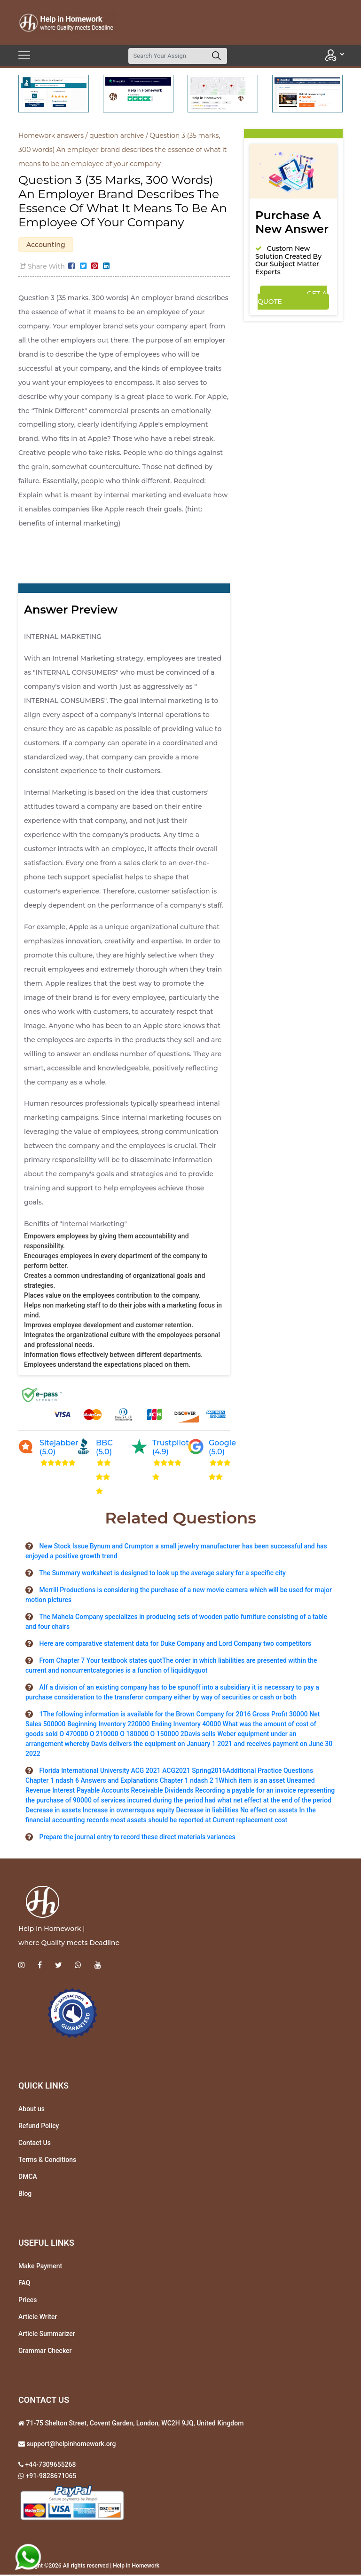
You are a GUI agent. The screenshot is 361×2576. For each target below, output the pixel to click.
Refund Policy (38, 2126)
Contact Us (34, 2143)
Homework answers (51, 135)
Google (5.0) (222, 1449)
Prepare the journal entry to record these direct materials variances (137, 1838)
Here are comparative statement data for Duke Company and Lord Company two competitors (175, 1645)
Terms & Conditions (47, 2160)
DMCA (27, 2177)
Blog (24, 2194)
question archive (116, 135)
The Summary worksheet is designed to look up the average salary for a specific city (162, 1574)
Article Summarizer (46, 2334)
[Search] (167, 56)
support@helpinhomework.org (70, 2444)
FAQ (24, 2284)
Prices (27, 2301)
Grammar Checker (45, 2351)
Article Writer (37, 2317)
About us (31, 2109)
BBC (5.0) (104, 1449)
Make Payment (40, 2267)
